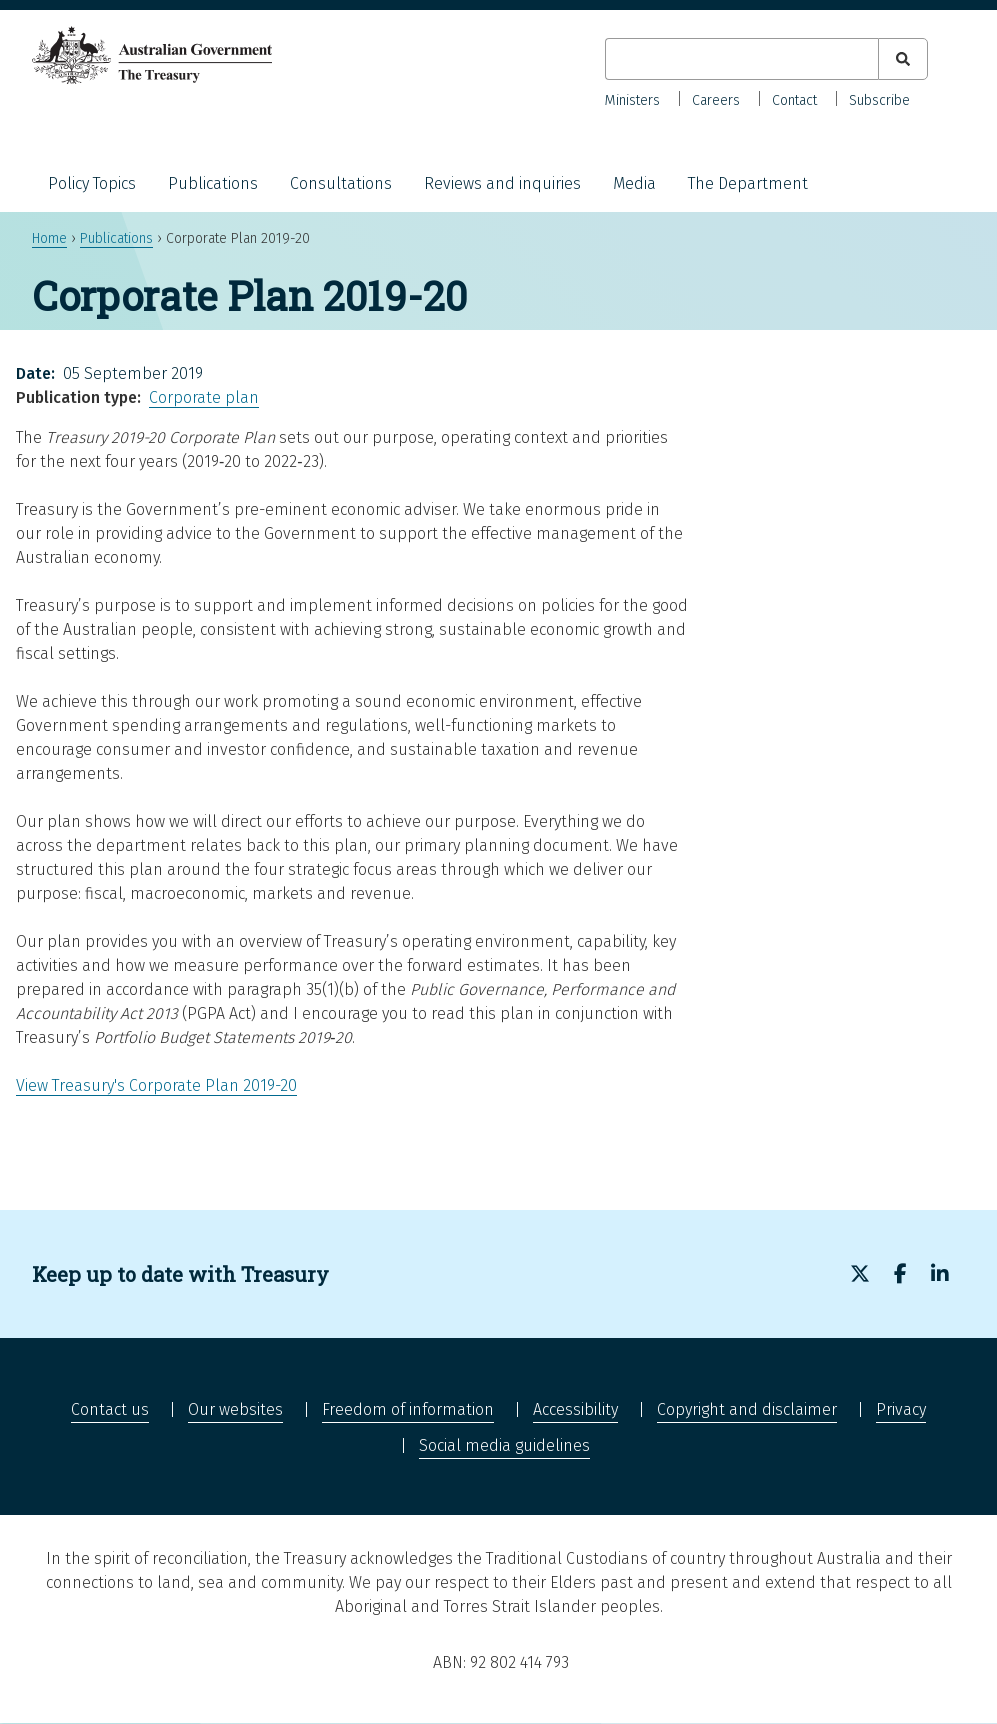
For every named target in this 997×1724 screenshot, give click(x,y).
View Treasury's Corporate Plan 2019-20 (156, 1085)
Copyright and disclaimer (747, 1409)
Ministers (632, 100)
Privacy (901, 1409)
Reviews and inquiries (502, 183)
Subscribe (879, 100)
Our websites (235, 1409)
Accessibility (575, 1409)
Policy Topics (92, 183)
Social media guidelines (504, 1445)
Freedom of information (408, 1409)
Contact (794, 100)
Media (634, 183)
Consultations (341, 183)
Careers (716, 100)
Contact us (110, 1409)
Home (49, 238)
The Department (748, 183)
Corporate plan (204, 397)
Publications (213, 183)
